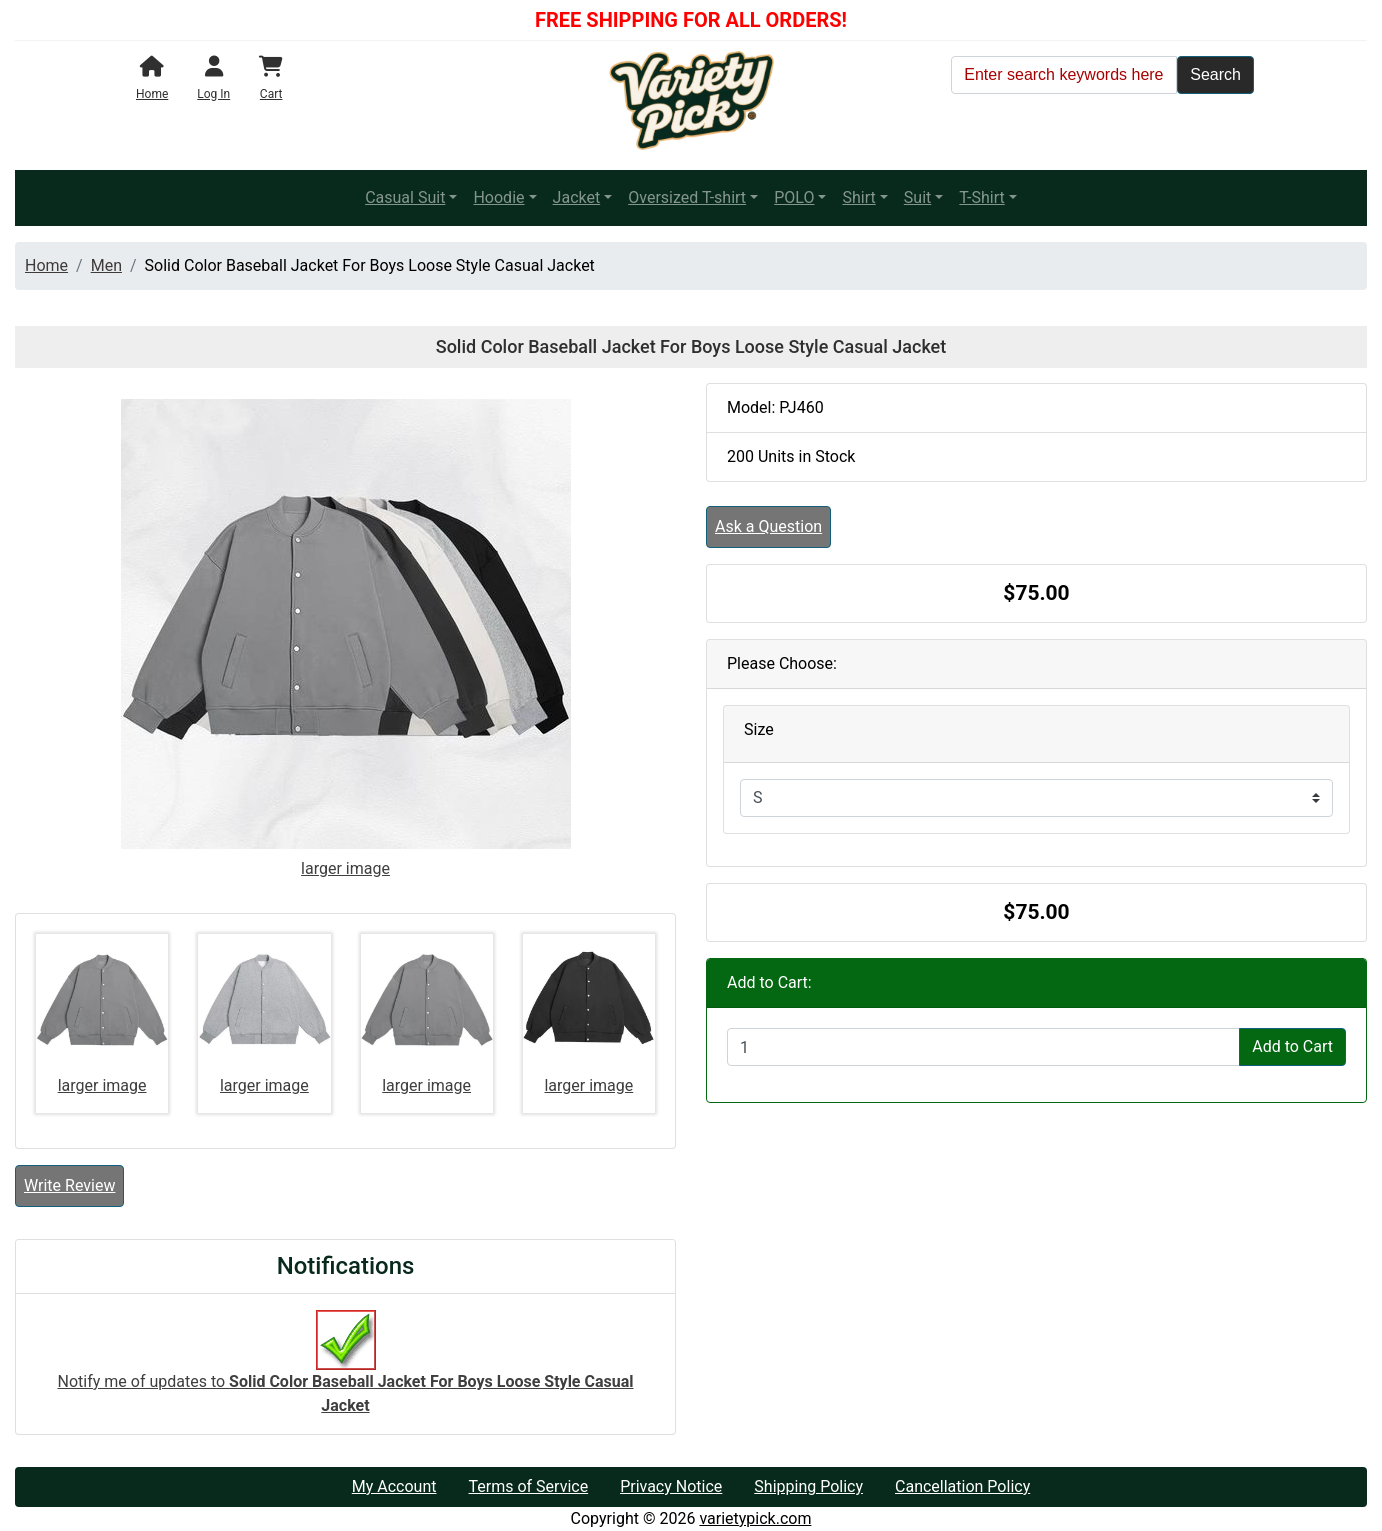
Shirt (858, 197)
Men (106, 265)
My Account (394, 1486)
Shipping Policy (808, 1486)
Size (759, 729)
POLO (794, 197)
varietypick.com (755, 1518)
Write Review (69, 1185)
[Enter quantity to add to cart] (983, 1047)
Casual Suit (405, 197)
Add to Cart (1292, 1046)
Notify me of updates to (346, 1372)
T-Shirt (981, 197)
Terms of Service (528, 1486)
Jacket (577, 197)
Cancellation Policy (962, 1486)
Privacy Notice (671, 1486)
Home (46, 265)
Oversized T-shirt (687, 197)
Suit (917, 197)
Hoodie (498, 197)
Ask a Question (768, 526)
